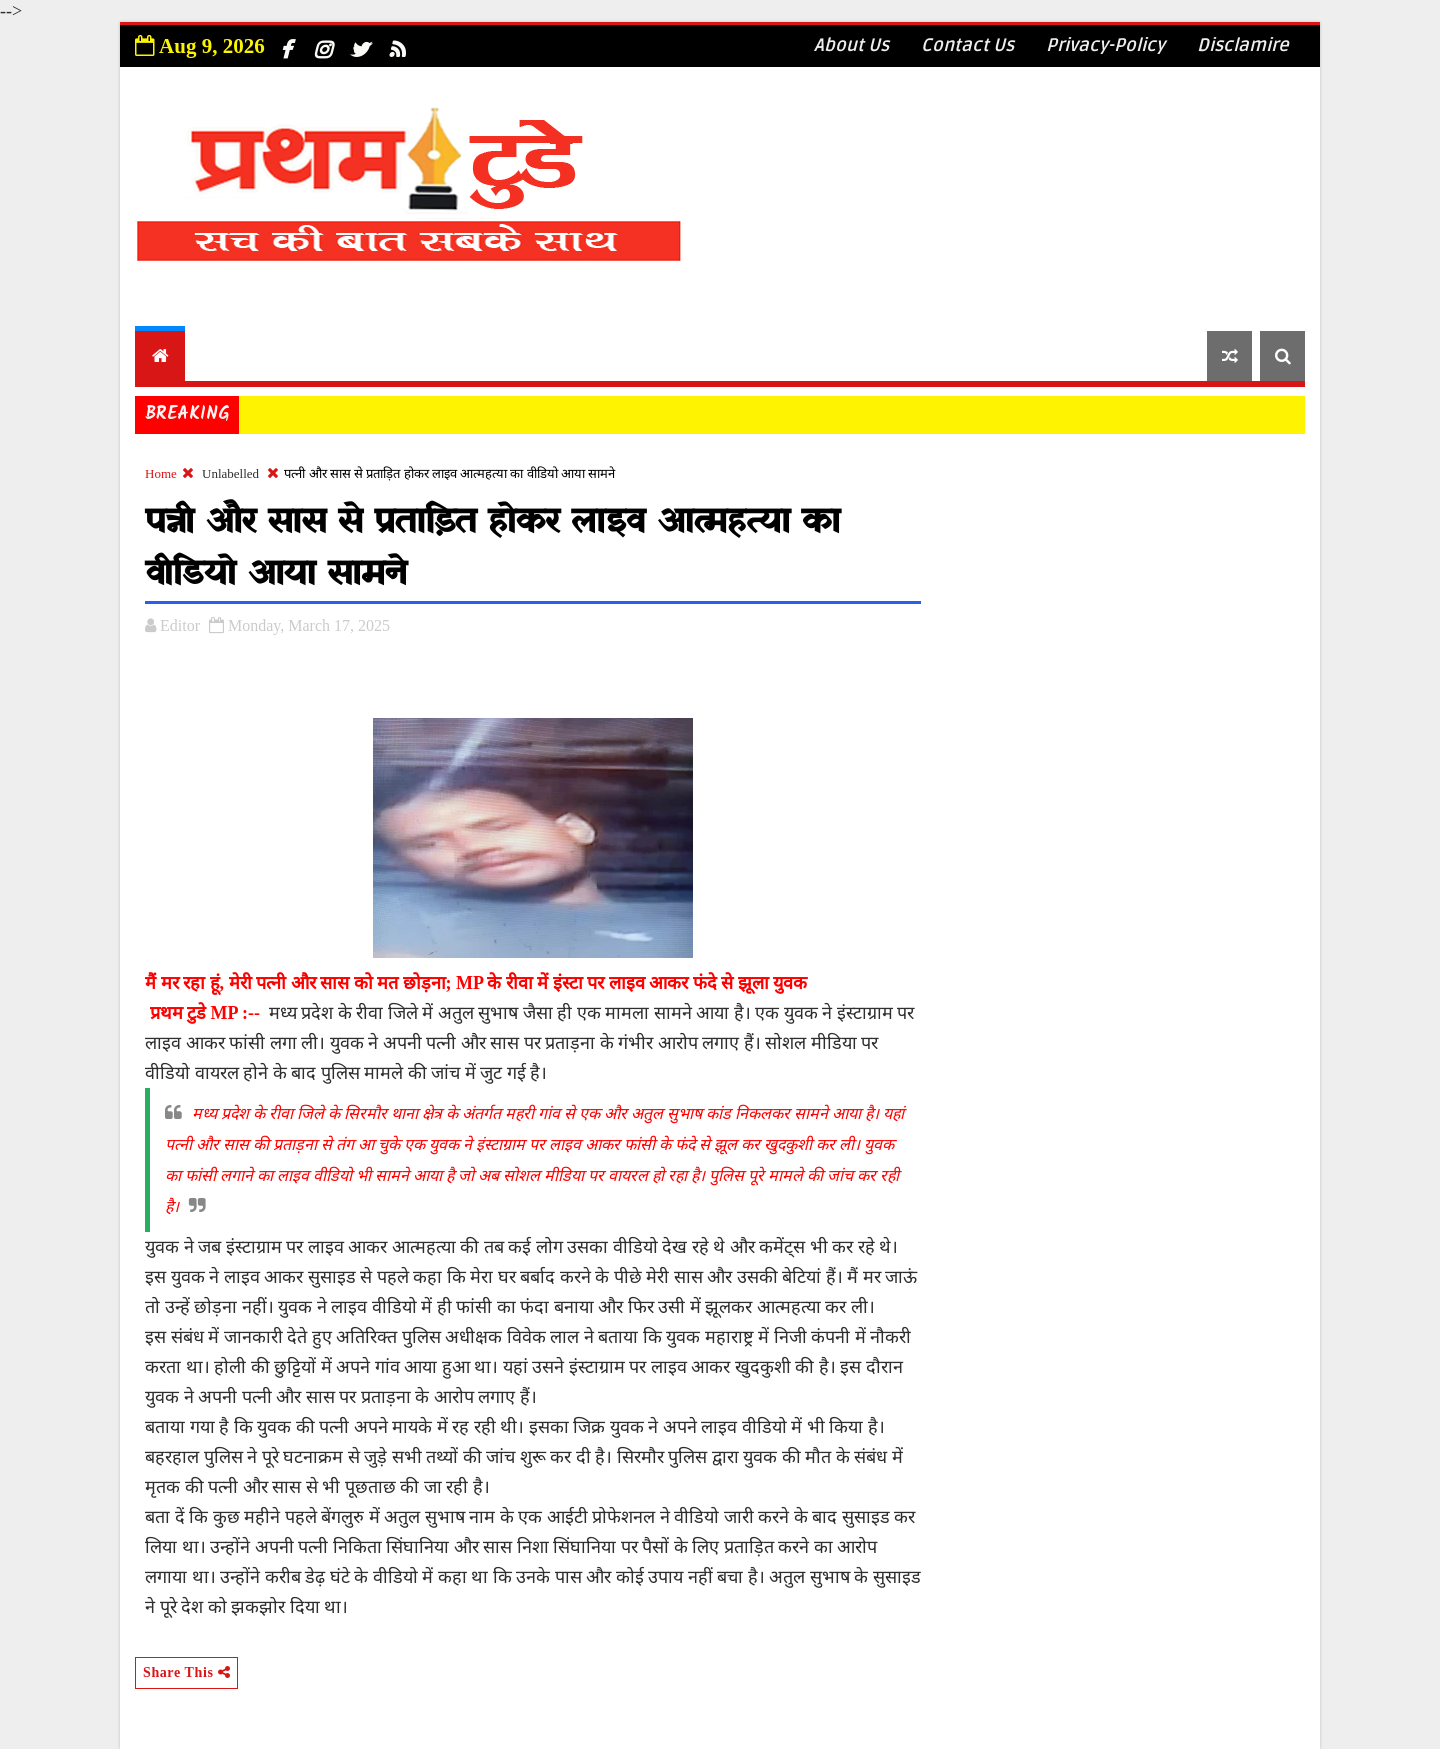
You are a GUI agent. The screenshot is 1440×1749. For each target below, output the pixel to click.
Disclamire (1243, 45)
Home (161, 473)
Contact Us (967, 45)
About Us (851, 45)
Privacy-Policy (1105, 45)
